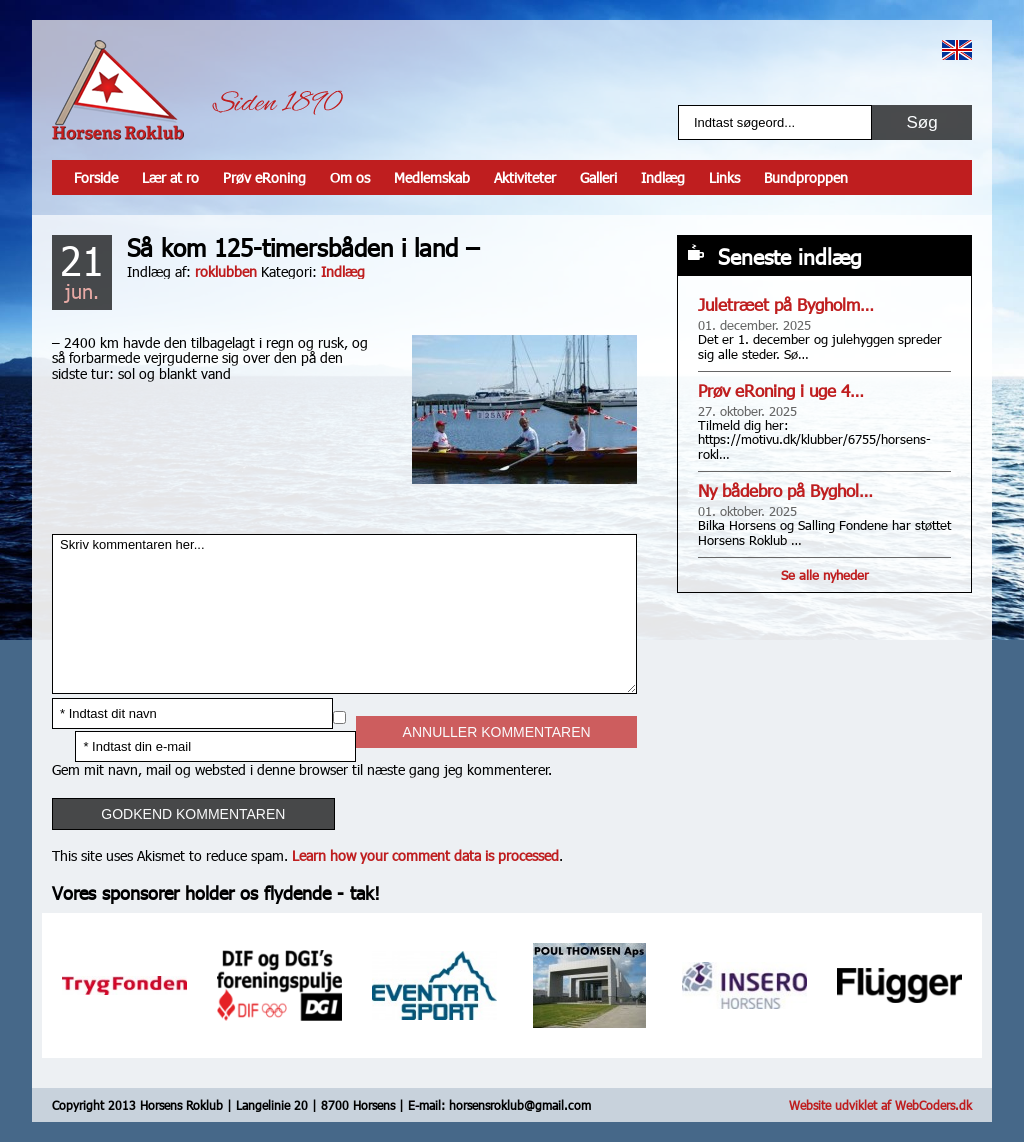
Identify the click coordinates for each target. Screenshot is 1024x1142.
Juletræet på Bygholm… (786, 304)
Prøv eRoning (264, 177)
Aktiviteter (525, 177)
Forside (96, 177)
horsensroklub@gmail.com (520, 1105)
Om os (350, 177)
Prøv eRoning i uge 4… (781, 390)
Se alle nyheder (825, 575)
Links (724, 177)
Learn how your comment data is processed (425, 855)
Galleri (598, 177)
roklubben (226, 271)
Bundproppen (806, 177)
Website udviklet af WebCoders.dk (880, 1105)
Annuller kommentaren (497, 732)
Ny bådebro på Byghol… (785, 490)
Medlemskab (432, 177)
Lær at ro (170, 177)
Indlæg (663, 177)
